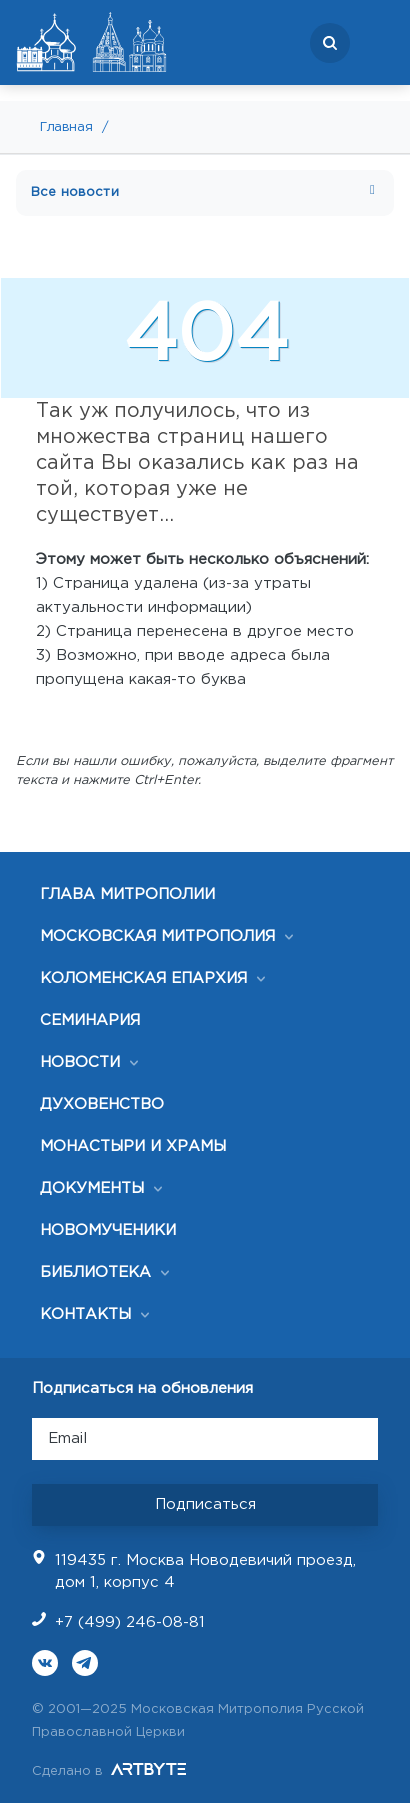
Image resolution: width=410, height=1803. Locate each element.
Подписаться (205, 1504)
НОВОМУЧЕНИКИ (108, 1230)
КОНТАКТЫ (85, 1314)
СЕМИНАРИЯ (90, 1020)
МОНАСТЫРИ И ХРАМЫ (133, 1146)
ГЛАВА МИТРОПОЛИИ (127, 894)
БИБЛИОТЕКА (95, 1272)
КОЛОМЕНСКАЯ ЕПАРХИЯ (143, 978)
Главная (66, 127)
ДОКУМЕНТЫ (92, 1188)
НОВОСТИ (80, 1062)
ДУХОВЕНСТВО (102, 1104)
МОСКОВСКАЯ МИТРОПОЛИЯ (157, 936)
